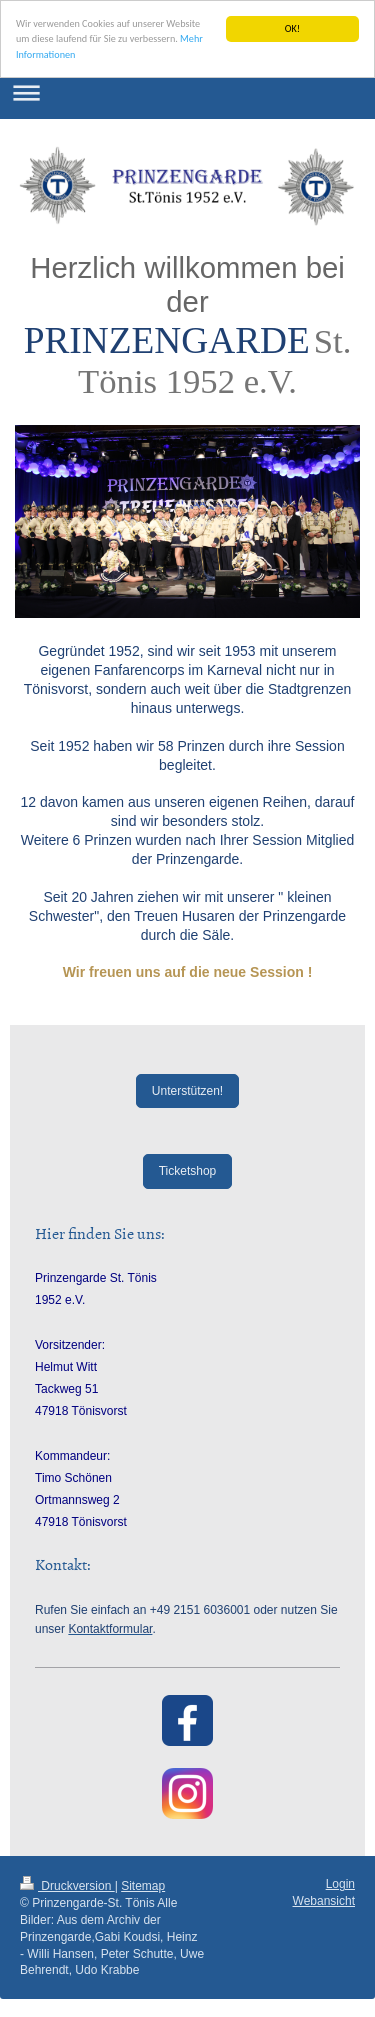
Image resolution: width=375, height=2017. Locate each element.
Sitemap (143, 1886)
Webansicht (324, 1901)
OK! (292, 28)
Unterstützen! (187, 1091)
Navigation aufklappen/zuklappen (187, 92)
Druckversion (67, 1886)
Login (340, 1884)
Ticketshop (188, 1171)
